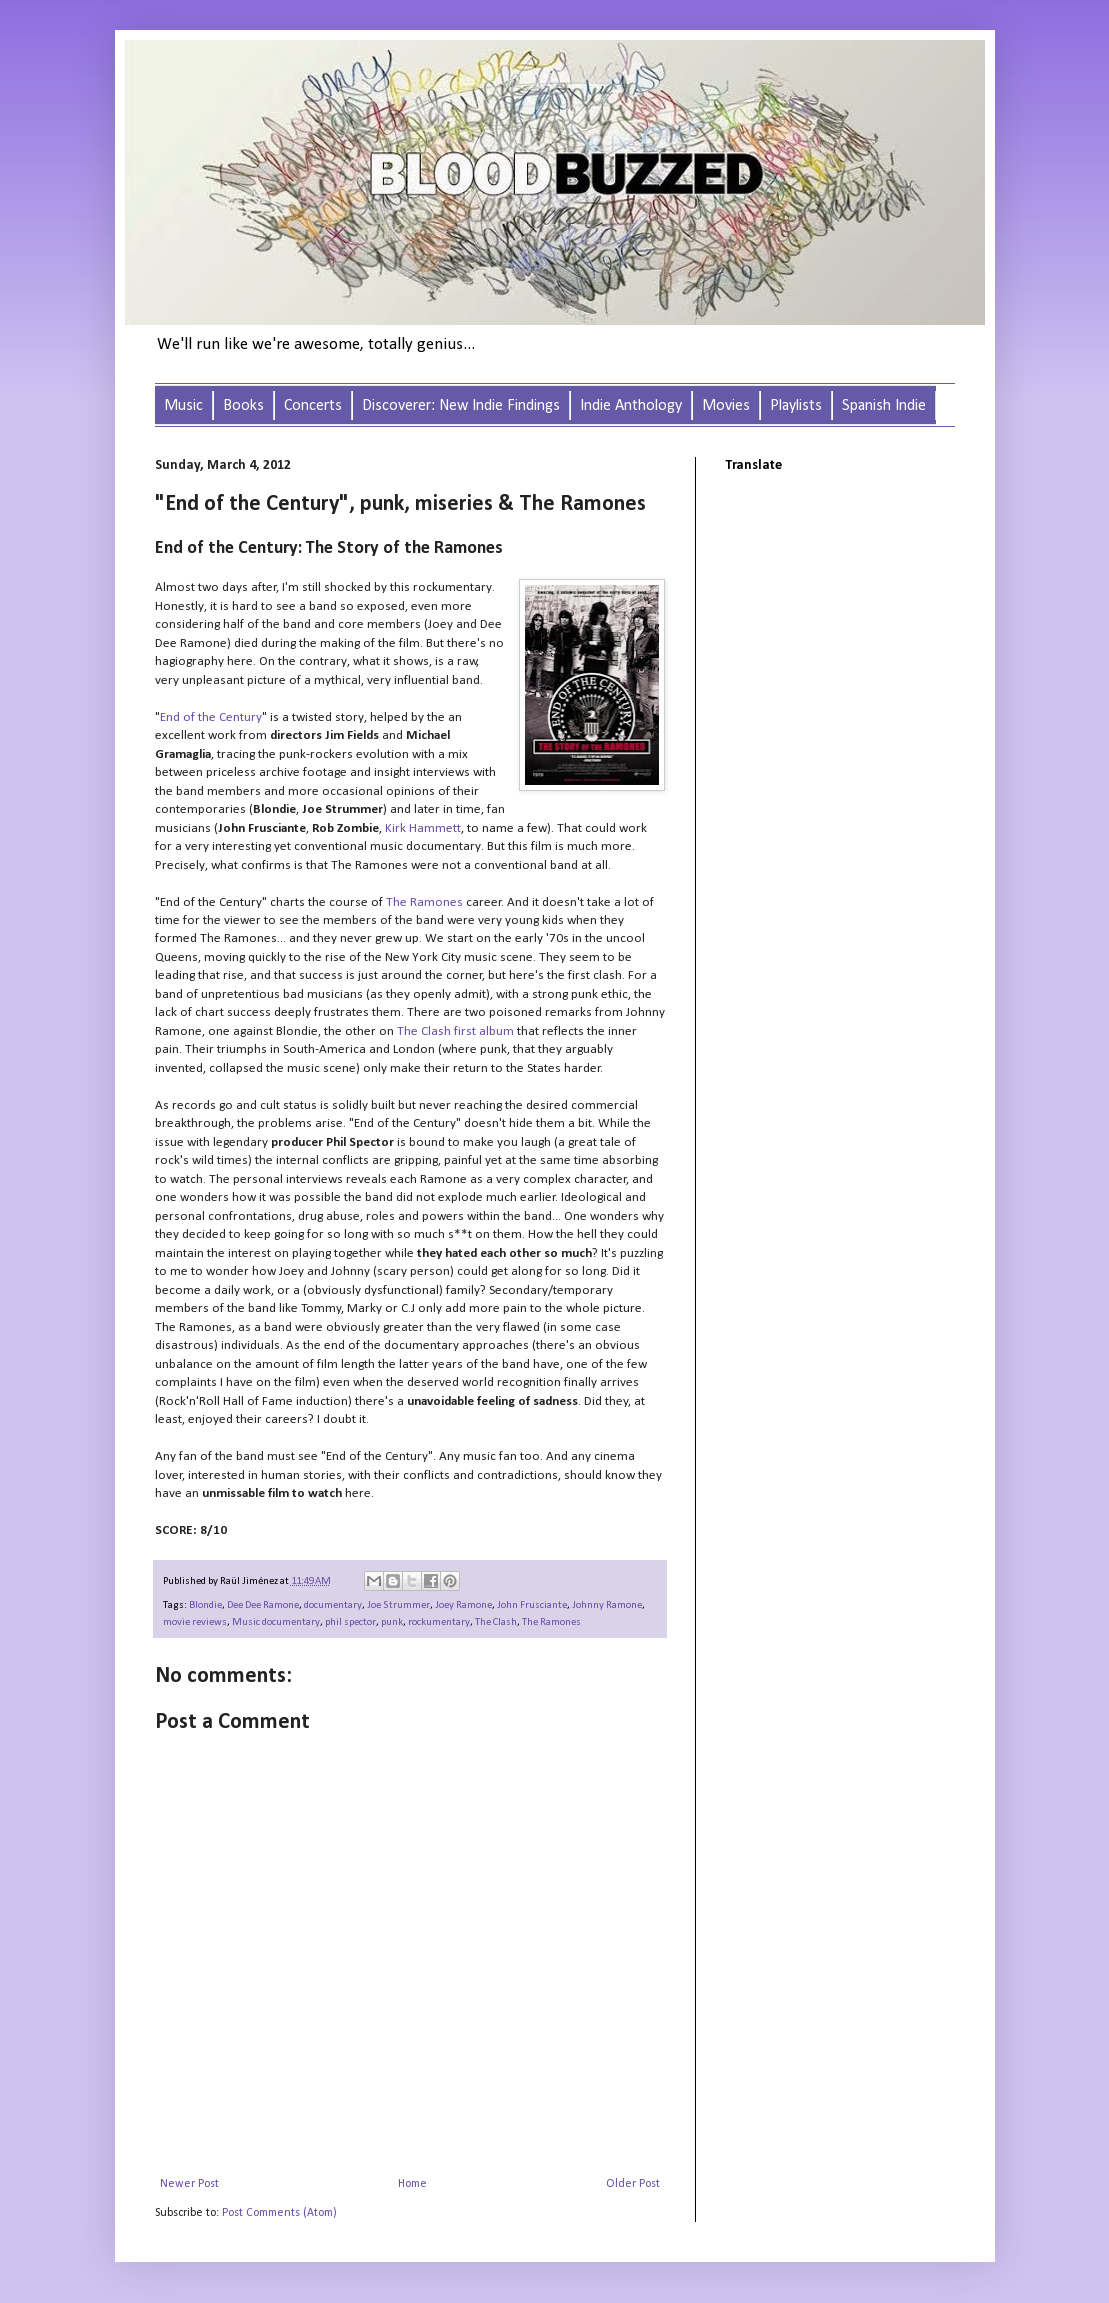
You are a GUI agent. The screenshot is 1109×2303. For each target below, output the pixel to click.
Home (412, 2184)
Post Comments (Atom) (279, 2213)
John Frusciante (532, 1605)
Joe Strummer (398, 1605)
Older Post (633, 2184)
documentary (333, 1605)
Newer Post (189, 2184)
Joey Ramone (463, 1605)
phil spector (350, 1622)
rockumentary (439, 1622)
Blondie (205, 1605)
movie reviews (195, 1622)
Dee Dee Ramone (263, 1605)
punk (392, 1622)
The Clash (496, 1622)
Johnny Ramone (607, 1605)
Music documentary (276, 1622)
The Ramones (551, 1622)
